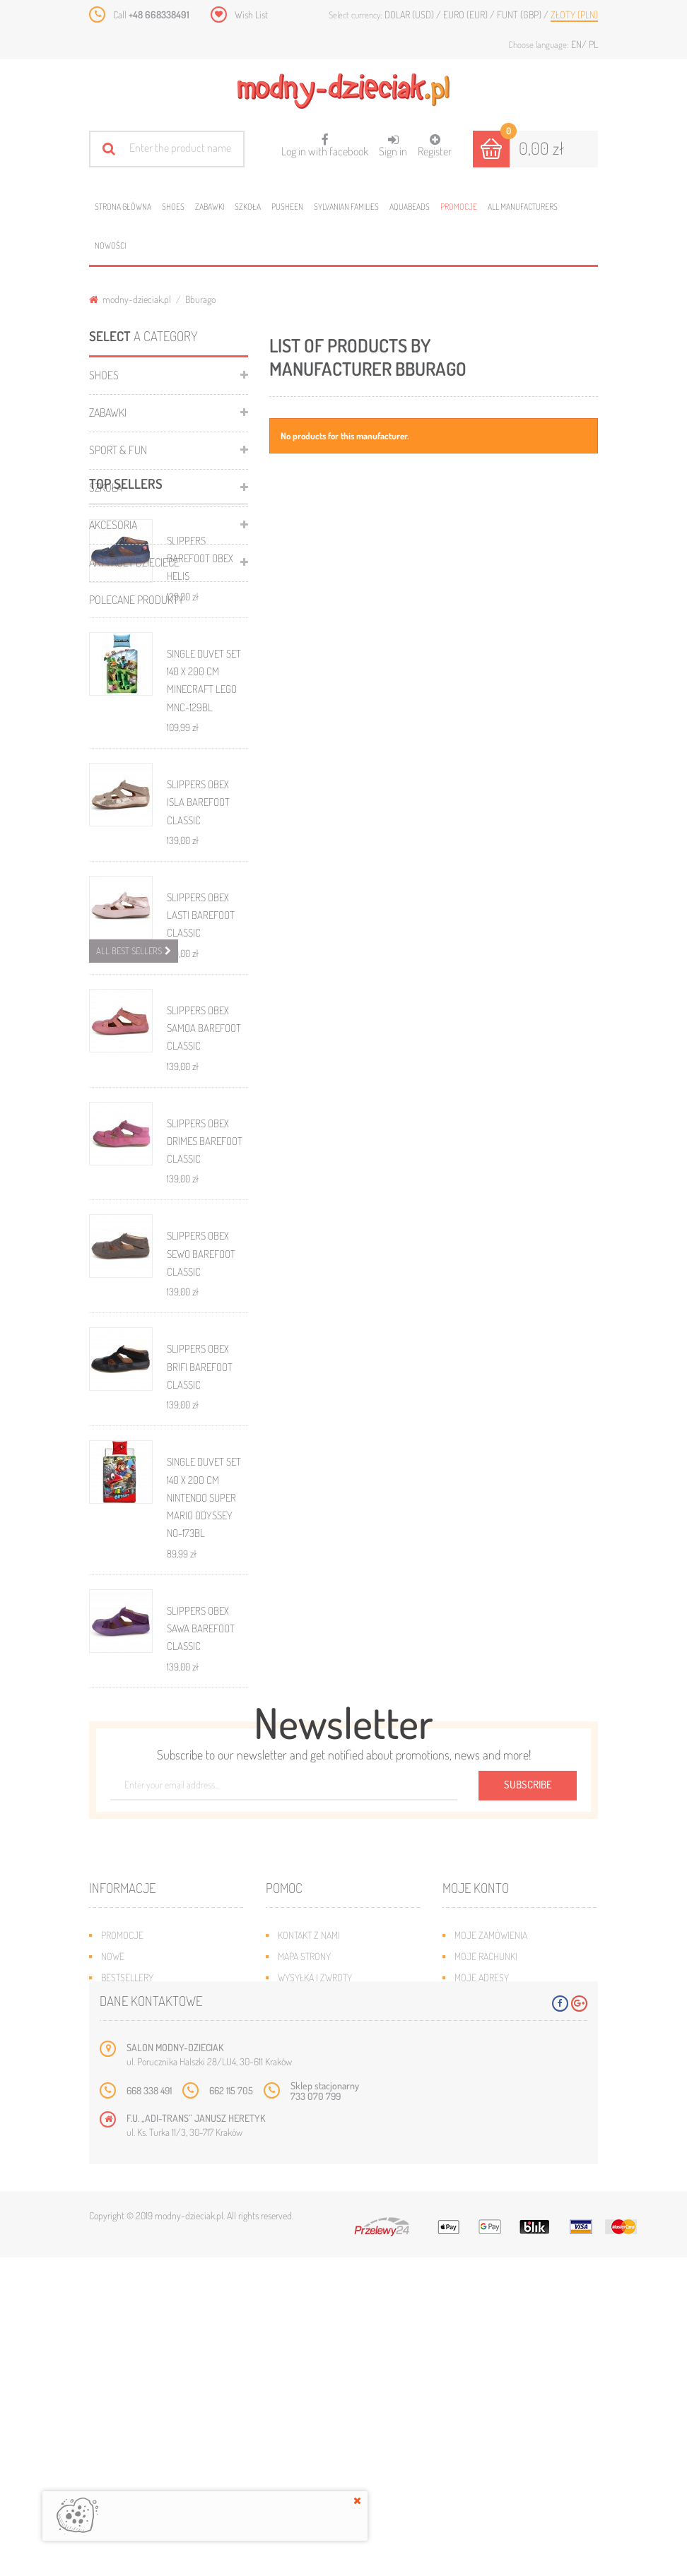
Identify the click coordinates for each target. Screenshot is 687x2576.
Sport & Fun (118, 450)
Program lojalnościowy (153, 2250)
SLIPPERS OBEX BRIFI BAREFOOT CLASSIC (200, 1532)
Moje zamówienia (490, 2186)
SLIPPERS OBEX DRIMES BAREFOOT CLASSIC (204, 1306)
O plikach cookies (138, 2271)
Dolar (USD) (410, 14)
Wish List (251, 14)
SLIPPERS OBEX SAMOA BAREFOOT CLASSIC (204, 1193)
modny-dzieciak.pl (130, 299)
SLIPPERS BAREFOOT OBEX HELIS (200, 724)
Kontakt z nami (309, 2186)
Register (435, 145)
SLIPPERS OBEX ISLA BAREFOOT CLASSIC (198, 967)
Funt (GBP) (520, 14)
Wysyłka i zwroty (315, 2229)
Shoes (173, 206)
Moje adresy (481, 2229)
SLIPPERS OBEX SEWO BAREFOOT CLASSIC (201, 1419)
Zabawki (209, 206)
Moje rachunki (485, 2208)
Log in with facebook (324, 140)
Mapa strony (304, 2208)
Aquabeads (409, 206)
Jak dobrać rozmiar (320, 2250)
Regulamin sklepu (315, 2271)
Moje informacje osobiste (511, 2250)
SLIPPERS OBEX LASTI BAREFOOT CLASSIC (201, 1080)
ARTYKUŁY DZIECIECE (134, 562)
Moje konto (475, 2139)
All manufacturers (523, 206)
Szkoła (248, 206)
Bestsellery (127, 2229)
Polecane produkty (136, 600)
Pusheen (287, 206)
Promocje (458, 206)
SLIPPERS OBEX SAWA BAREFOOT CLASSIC (201, 1794)
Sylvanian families (346, 206)
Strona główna (123, 206)
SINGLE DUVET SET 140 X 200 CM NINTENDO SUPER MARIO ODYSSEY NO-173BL (204, 1663)
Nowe (112, 2208)
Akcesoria (113, 525)
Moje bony (477, 2271)
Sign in (393, 145)
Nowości (110, 245)
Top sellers (126, 649)
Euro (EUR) (466, 14)
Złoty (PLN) (574, 14)
